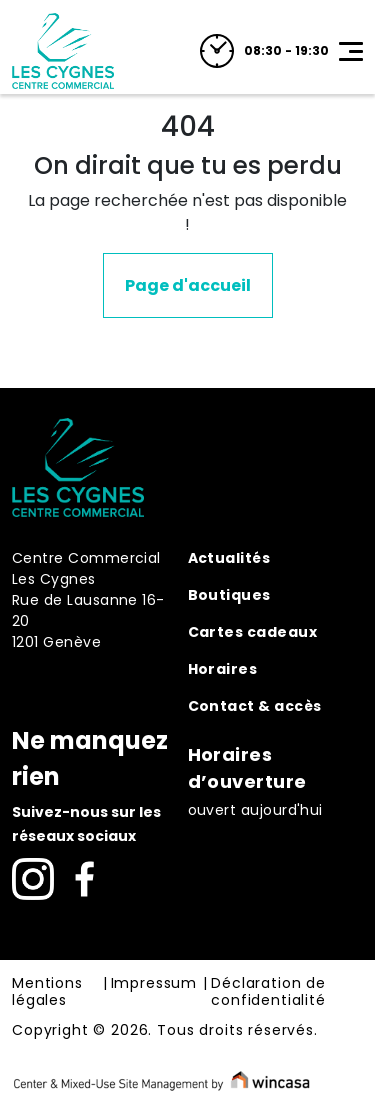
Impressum (154, 984)
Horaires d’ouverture (247, 768)
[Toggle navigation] (351, 51)
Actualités (229, 558)
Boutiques (229, 595)
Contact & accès (255, 706)
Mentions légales (47, 992)
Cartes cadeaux (252, 632)
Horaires (223, 669)
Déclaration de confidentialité (268, 992)
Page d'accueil (188, 285)
